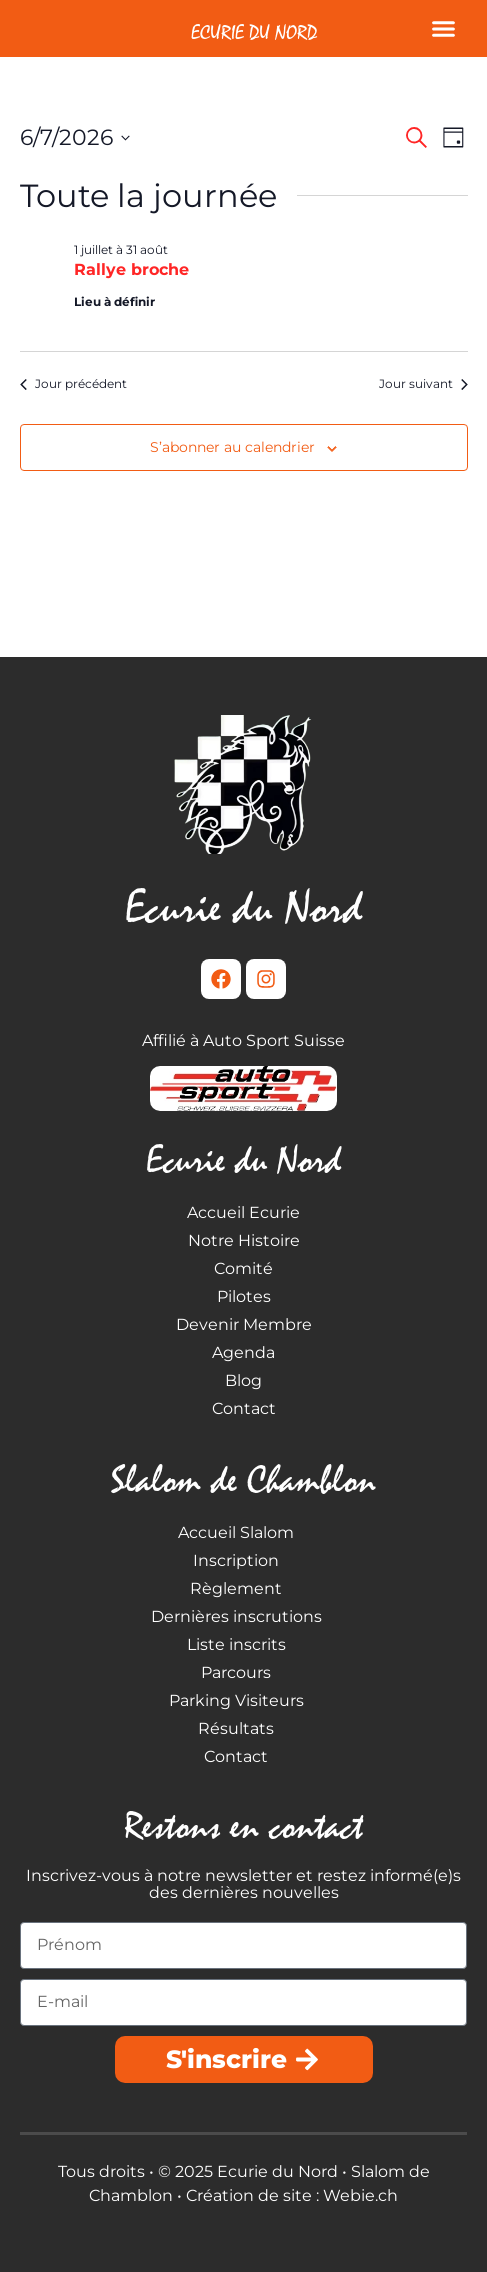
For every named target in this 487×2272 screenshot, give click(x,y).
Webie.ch (360, 2195)
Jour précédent (73, 383)
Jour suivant (423, 383)
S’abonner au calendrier (232, 447)
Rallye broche (131, 269)
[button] (444, 29)
